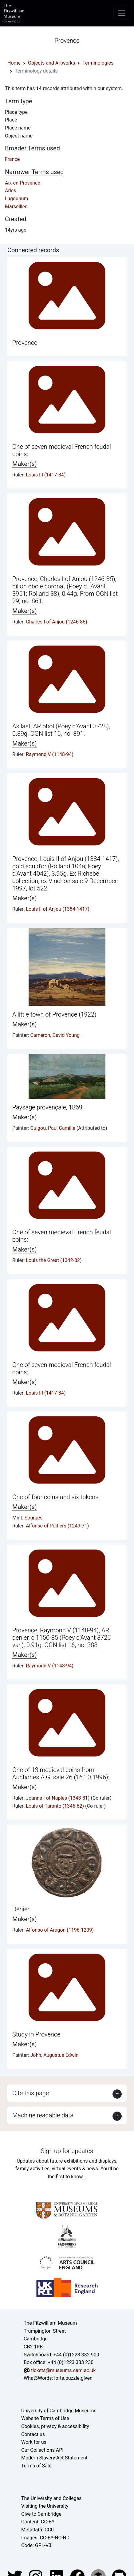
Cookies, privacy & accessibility (55, 2426)
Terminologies (97, 63)
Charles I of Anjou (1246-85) (56, 622)
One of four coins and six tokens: (56, 1497)
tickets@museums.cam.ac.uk (63, 2370)
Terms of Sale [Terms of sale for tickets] (36, 2466)
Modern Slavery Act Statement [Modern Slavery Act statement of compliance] (54, 2458)
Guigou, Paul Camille (53, 1128)
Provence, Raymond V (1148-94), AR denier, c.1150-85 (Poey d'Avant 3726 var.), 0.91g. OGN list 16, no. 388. (61, 1637)
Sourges (33, 1518)
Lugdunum (16, 198)
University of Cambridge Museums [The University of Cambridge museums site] (59, 2411)
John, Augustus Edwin (54, 2055)
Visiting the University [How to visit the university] (44, 2506)
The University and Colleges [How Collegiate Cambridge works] (51, 2498)
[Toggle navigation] (121, 13)
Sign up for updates (67, 2151)
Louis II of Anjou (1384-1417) (57, 909)
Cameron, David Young (55, 1035)
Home (14, 63)
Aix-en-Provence (22, 183)
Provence (24, 342)
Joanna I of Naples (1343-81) (58, 1798)
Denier (21, 1909)
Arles (10, 190)
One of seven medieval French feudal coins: (61, 450)
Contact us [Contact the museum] (33, 2434)
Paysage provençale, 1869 (47, 1107)
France (12, 159)
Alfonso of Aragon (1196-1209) (59, 1930)
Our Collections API (42, 2450)
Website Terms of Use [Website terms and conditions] (45, 2418)
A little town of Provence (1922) (54, 1014)
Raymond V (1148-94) (49, 754)
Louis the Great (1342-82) (53, 1260)
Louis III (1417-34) (45, 475)
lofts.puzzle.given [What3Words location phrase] (73, 2378)
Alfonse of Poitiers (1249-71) (57, 1526)
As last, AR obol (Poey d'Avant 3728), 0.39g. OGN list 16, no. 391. (61, 730)
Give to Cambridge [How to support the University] (41, 2514)
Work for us (33, 2442)
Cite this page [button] (30, 2093)
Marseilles (16, 206)
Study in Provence (36, 2034)
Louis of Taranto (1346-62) (55, 1806)
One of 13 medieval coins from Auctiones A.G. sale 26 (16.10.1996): (60, 1773)
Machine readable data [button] (42, 2115)
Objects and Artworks (51, 63)
